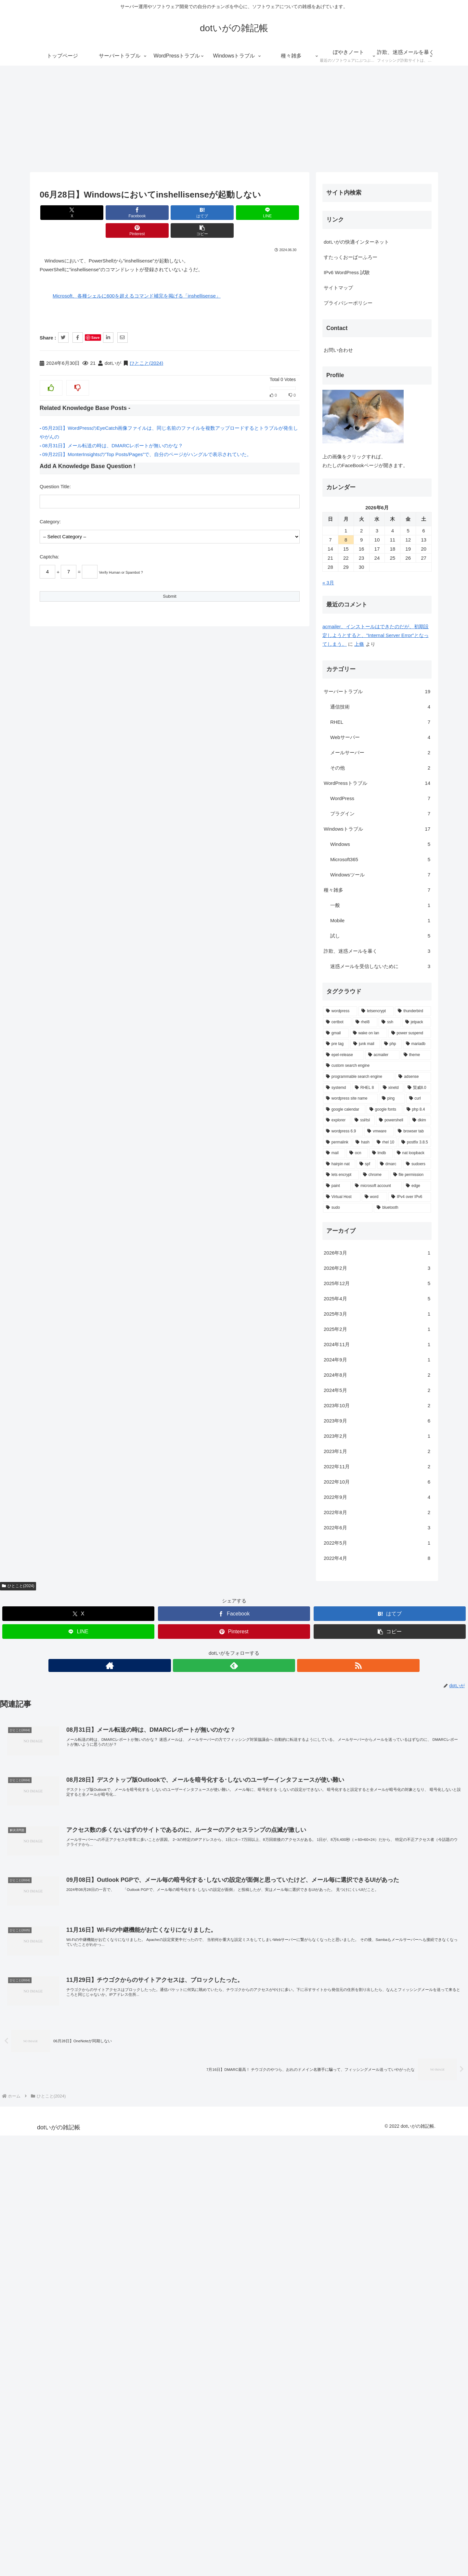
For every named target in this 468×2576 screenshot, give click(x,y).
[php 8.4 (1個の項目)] (101, 2069)
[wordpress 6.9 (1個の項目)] (27, 2091)
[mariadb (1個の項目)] (101, 2004)
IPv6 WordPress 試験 (31, 1231)
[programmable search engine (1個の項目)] (42, 2036)
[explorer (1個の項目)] (20, 2080)
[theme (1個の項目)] (100, 2015)
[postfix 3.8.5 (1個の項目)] (99, 2102)
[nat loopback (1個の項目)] (96, 2113)
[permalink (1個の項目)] (21, 2102)
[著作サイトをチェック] (219, 692)
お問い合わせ (22, 1309)
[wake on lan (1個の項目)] (52, 1992)
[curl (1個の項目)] (102, 2058)
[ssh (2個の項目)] (74, 1982)
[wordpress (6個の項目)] (24, 1971)
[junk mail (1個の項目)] (49, 2004)
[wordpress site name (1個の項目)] (34, 2058)
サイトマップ (22, 1247)
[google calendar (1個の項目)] (28, 2069)
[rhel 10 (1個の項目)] (69, 2102)
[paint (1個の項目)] (21, 2145)
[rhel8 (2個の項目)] (49, 1982)
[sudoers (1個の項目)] (101, 2123)
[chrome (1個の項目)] (58, 2134)
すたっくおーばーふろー (34, 1216)
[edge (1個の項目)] (101, 2145)
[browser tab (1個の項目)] (97, 2091)
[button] (279, 212)
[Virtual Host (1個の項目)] (26, 2156)
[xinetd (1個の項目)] (75, 2047)
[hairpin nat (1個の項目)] (23, 2123)
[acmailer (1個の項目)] (66, 2015)
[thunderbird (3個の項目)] (97, 1971)
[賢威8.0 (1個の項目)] (102, 2047)
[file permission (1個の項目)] (94, 2134)
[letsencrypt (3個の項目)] (60, 1971)
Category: (50, 503)
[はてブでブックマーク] (148, 212)
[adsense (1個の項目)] (97, 2036)
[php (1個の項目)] (75, 2004)
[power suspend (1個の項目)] (93, 1992)
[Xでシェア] (60, 212)
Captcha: (49, 539)
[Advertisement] (234, 118)
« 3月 (12, 1542)
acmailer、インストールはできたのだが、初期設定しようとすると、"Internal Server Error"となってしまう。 (59, 1594)
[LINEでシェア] (191, 212)
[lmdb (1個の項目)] (65, 2113)
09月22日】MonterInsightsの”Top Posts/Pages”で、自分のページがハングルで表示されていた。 (147, 436)
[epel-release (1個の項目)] (27, 2015)
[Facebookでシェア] (104, 212)
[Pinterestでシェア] (235, 212)
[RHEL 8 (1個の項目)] (49, 2047)
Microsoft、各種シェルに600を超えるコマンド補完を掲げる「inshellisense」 (137, 278)
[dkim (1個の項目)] (104, 2080)
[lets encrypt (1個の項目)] (25, 2134)
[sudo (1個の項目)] (32, 2167)
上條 (43, 1603)
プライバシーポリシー (32, 1262)
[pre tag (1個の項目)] (20, 2004)
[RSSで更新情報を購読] (248, 692)
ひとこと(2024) (146, 345)
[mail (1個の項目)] (18, 2113)
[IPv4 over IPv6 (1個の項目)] (93, 2156)
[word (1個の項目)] (59, 2156)
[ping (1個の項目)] (76, 2058)
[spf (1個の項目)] (50, 2123)
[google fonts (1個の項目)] (68, 2069)
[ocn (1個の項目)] (41, 2113)
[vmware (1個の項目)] (63, 2091)
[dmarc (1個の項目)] (73, 2123)
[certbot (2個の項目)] (21, 1982)
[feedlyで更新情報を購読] (234, 692)
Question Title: (55, 468)
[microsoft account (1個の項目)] (61, 2145)
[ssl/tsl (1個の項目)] (47, 2080)
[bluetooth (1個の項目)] (86, 2167)
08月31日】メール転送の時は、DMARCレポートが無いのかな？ (112, 427)
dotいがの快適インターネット (40, 1201)
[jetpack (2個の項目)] (100, 1982)
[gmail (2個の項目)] (20, 1992)
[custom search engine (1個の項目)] (61, 2025)
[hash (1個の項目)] (47, 2102)
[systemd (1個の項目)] (21, 2047)
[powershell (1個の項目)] (76, 2080)
